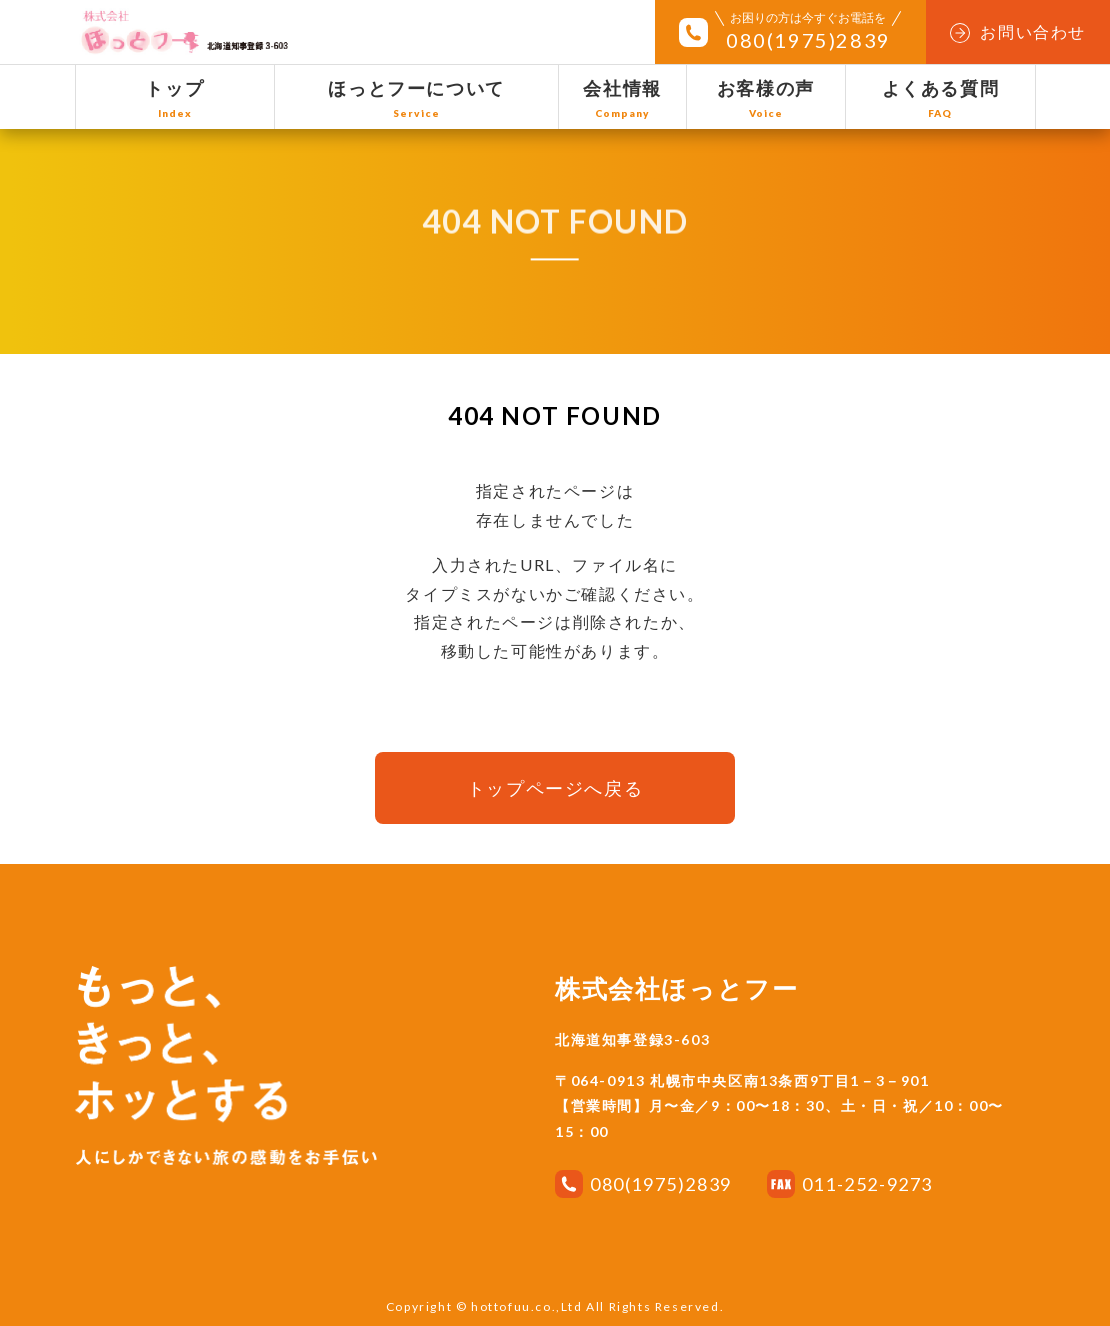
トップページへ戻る (555, 788)
